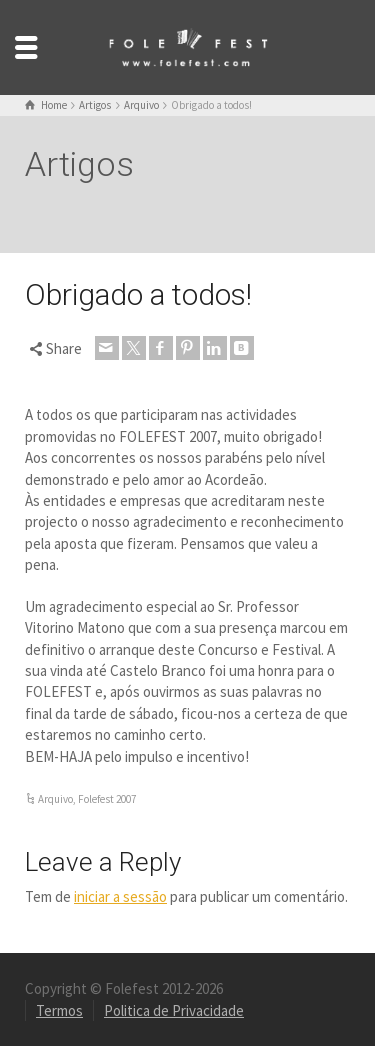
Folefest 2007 (107, 799)
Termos (59, 1010)
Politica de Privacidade (174, 1010)
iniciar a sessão (120, 896)
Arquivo (55, 799)
